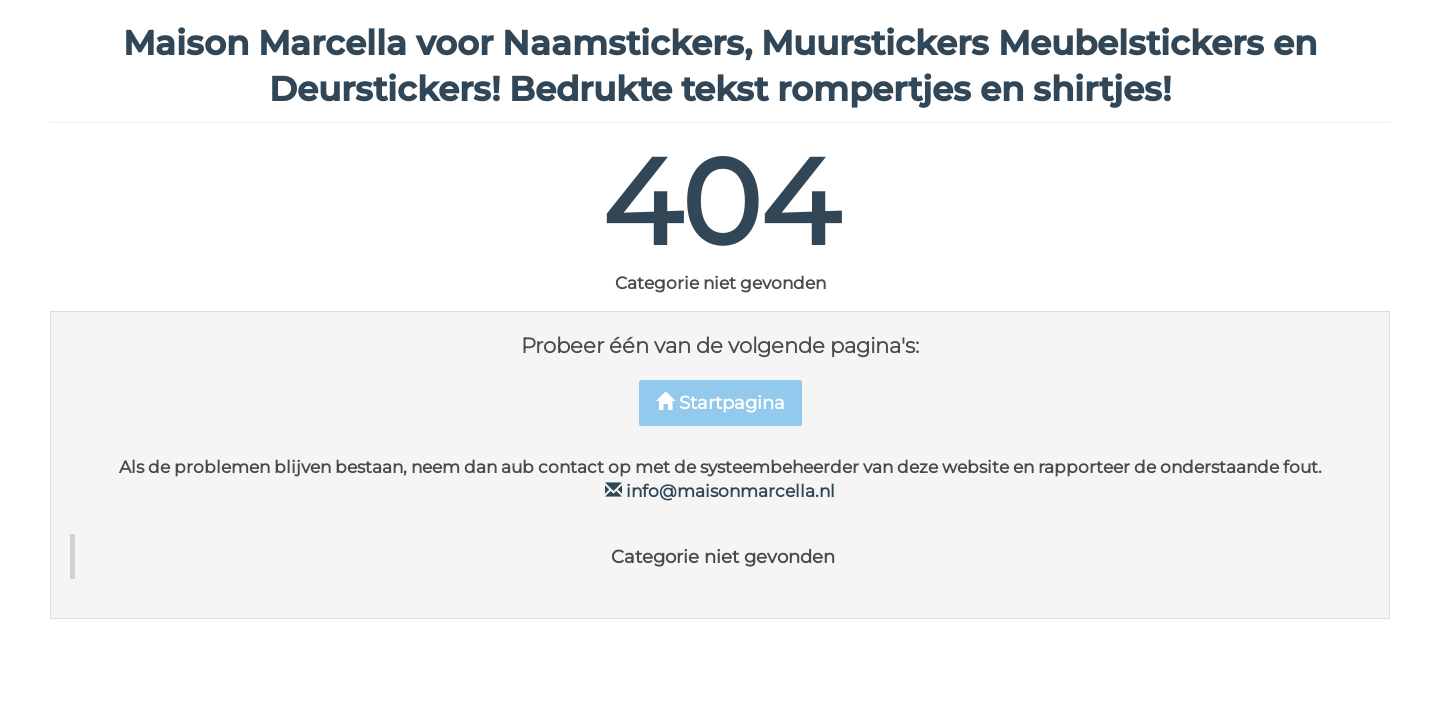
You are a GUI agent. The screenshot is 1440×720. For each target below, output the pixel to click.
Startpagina (720, 403)
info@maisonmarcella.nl (720, 491)
